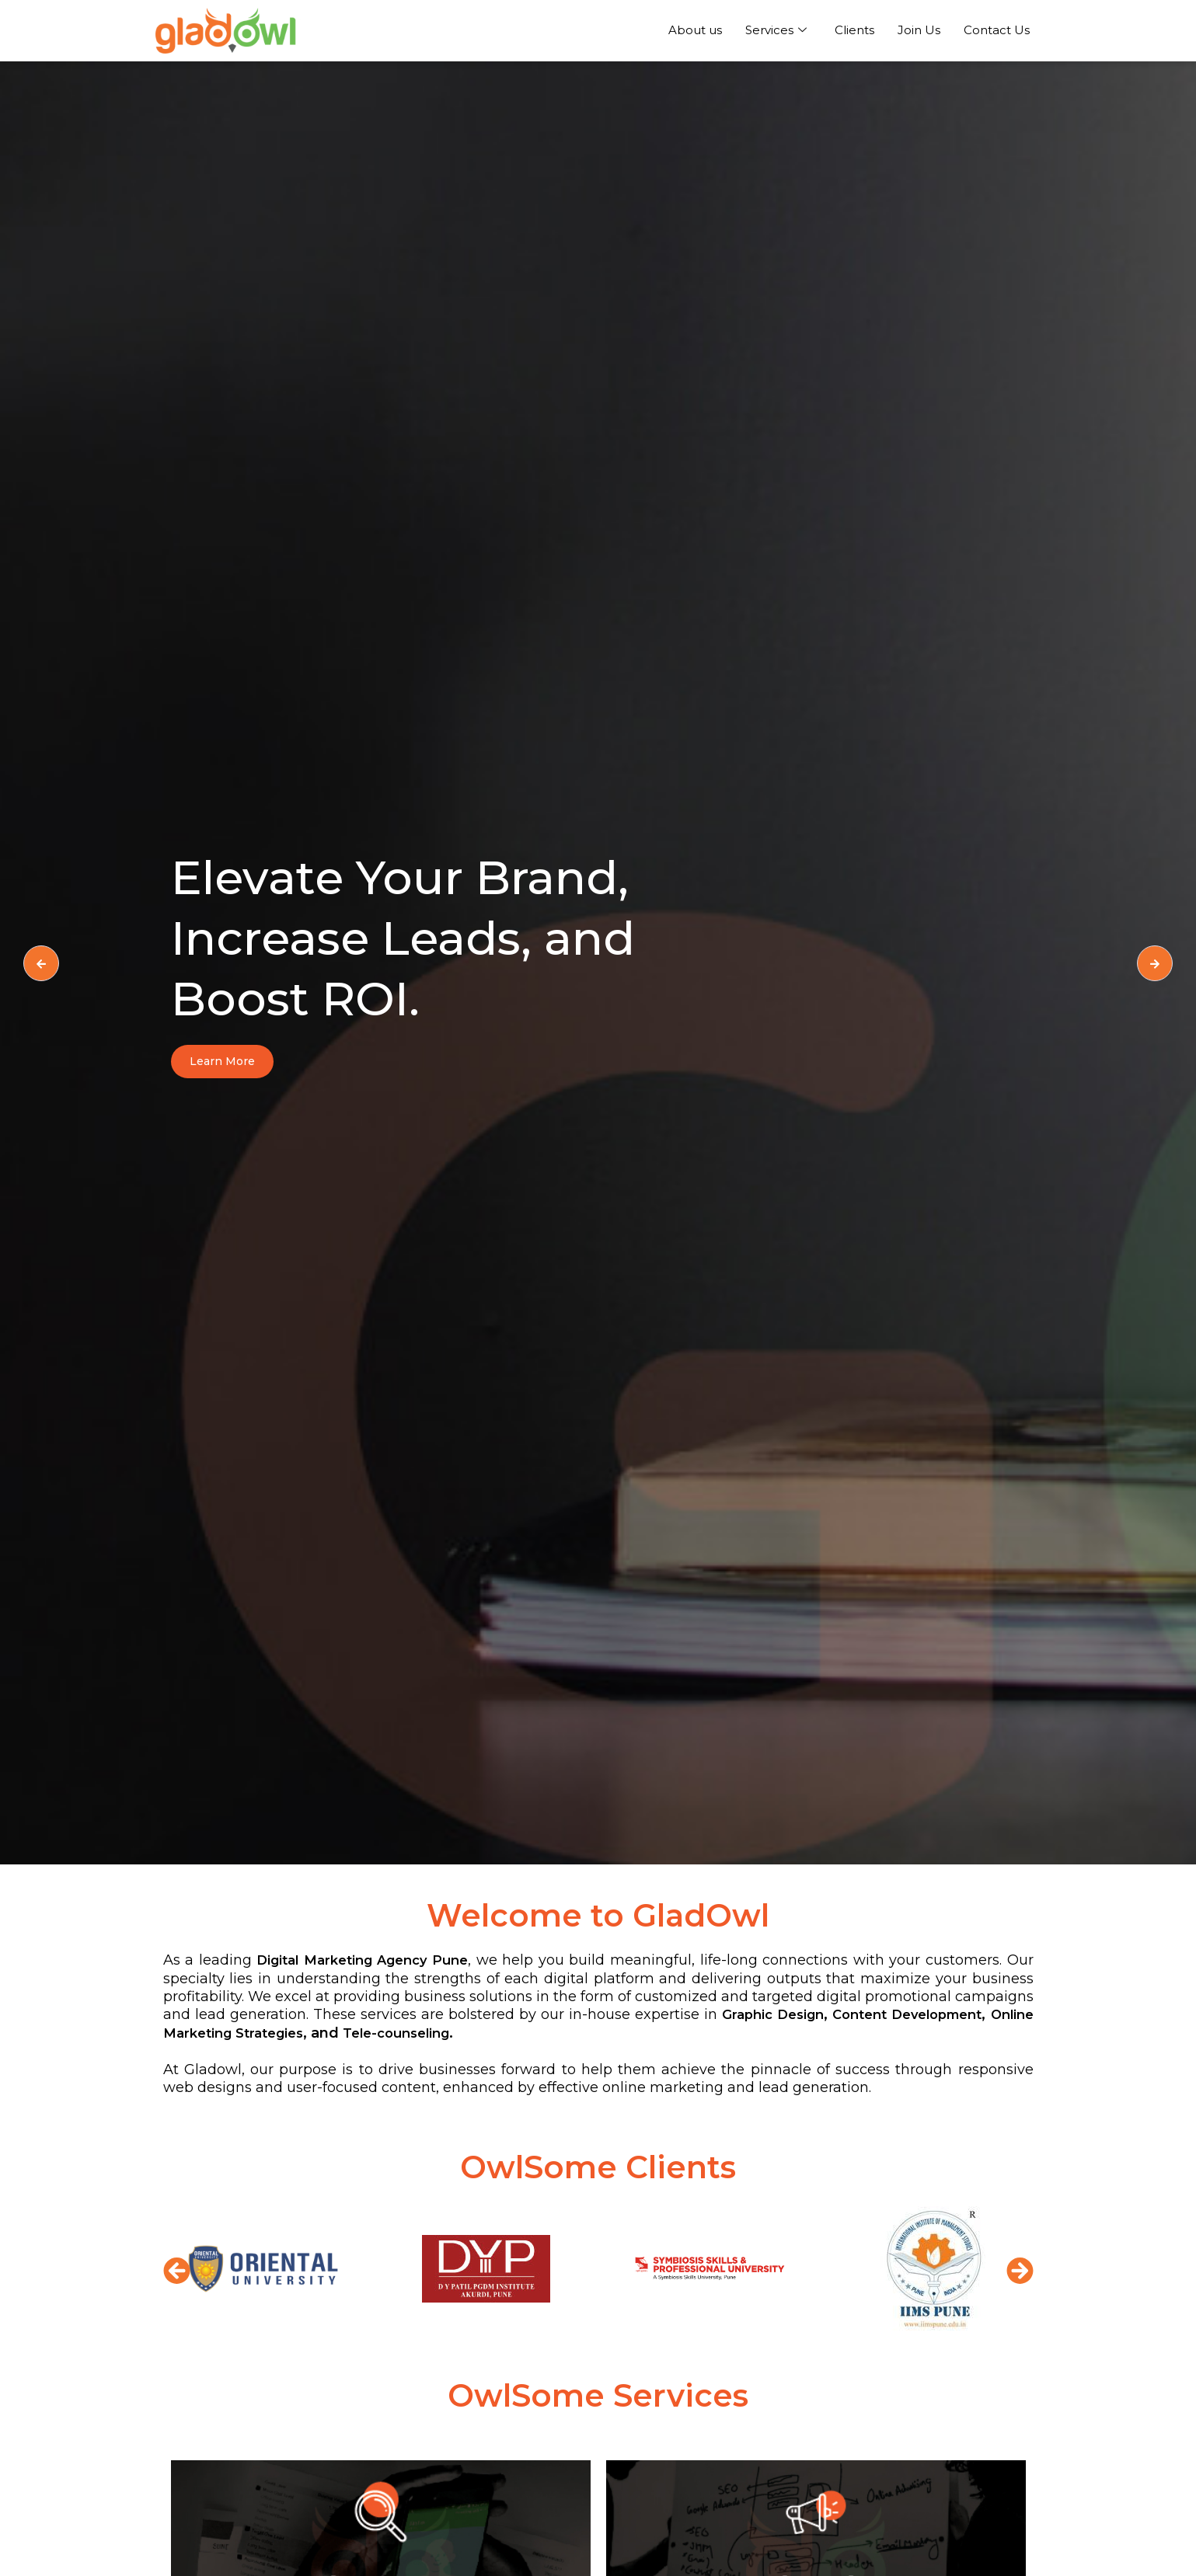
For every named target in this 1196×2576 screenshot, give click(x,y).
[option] (598, 962)
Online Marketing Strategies (373, 2033)
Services (776, 30)
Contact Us (997, 30)
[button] (176, 2270)
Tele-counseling (573, 2033)
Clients (854, 30)
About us (695, 30)
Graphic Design (895, 2014)
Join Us (919, 30)
